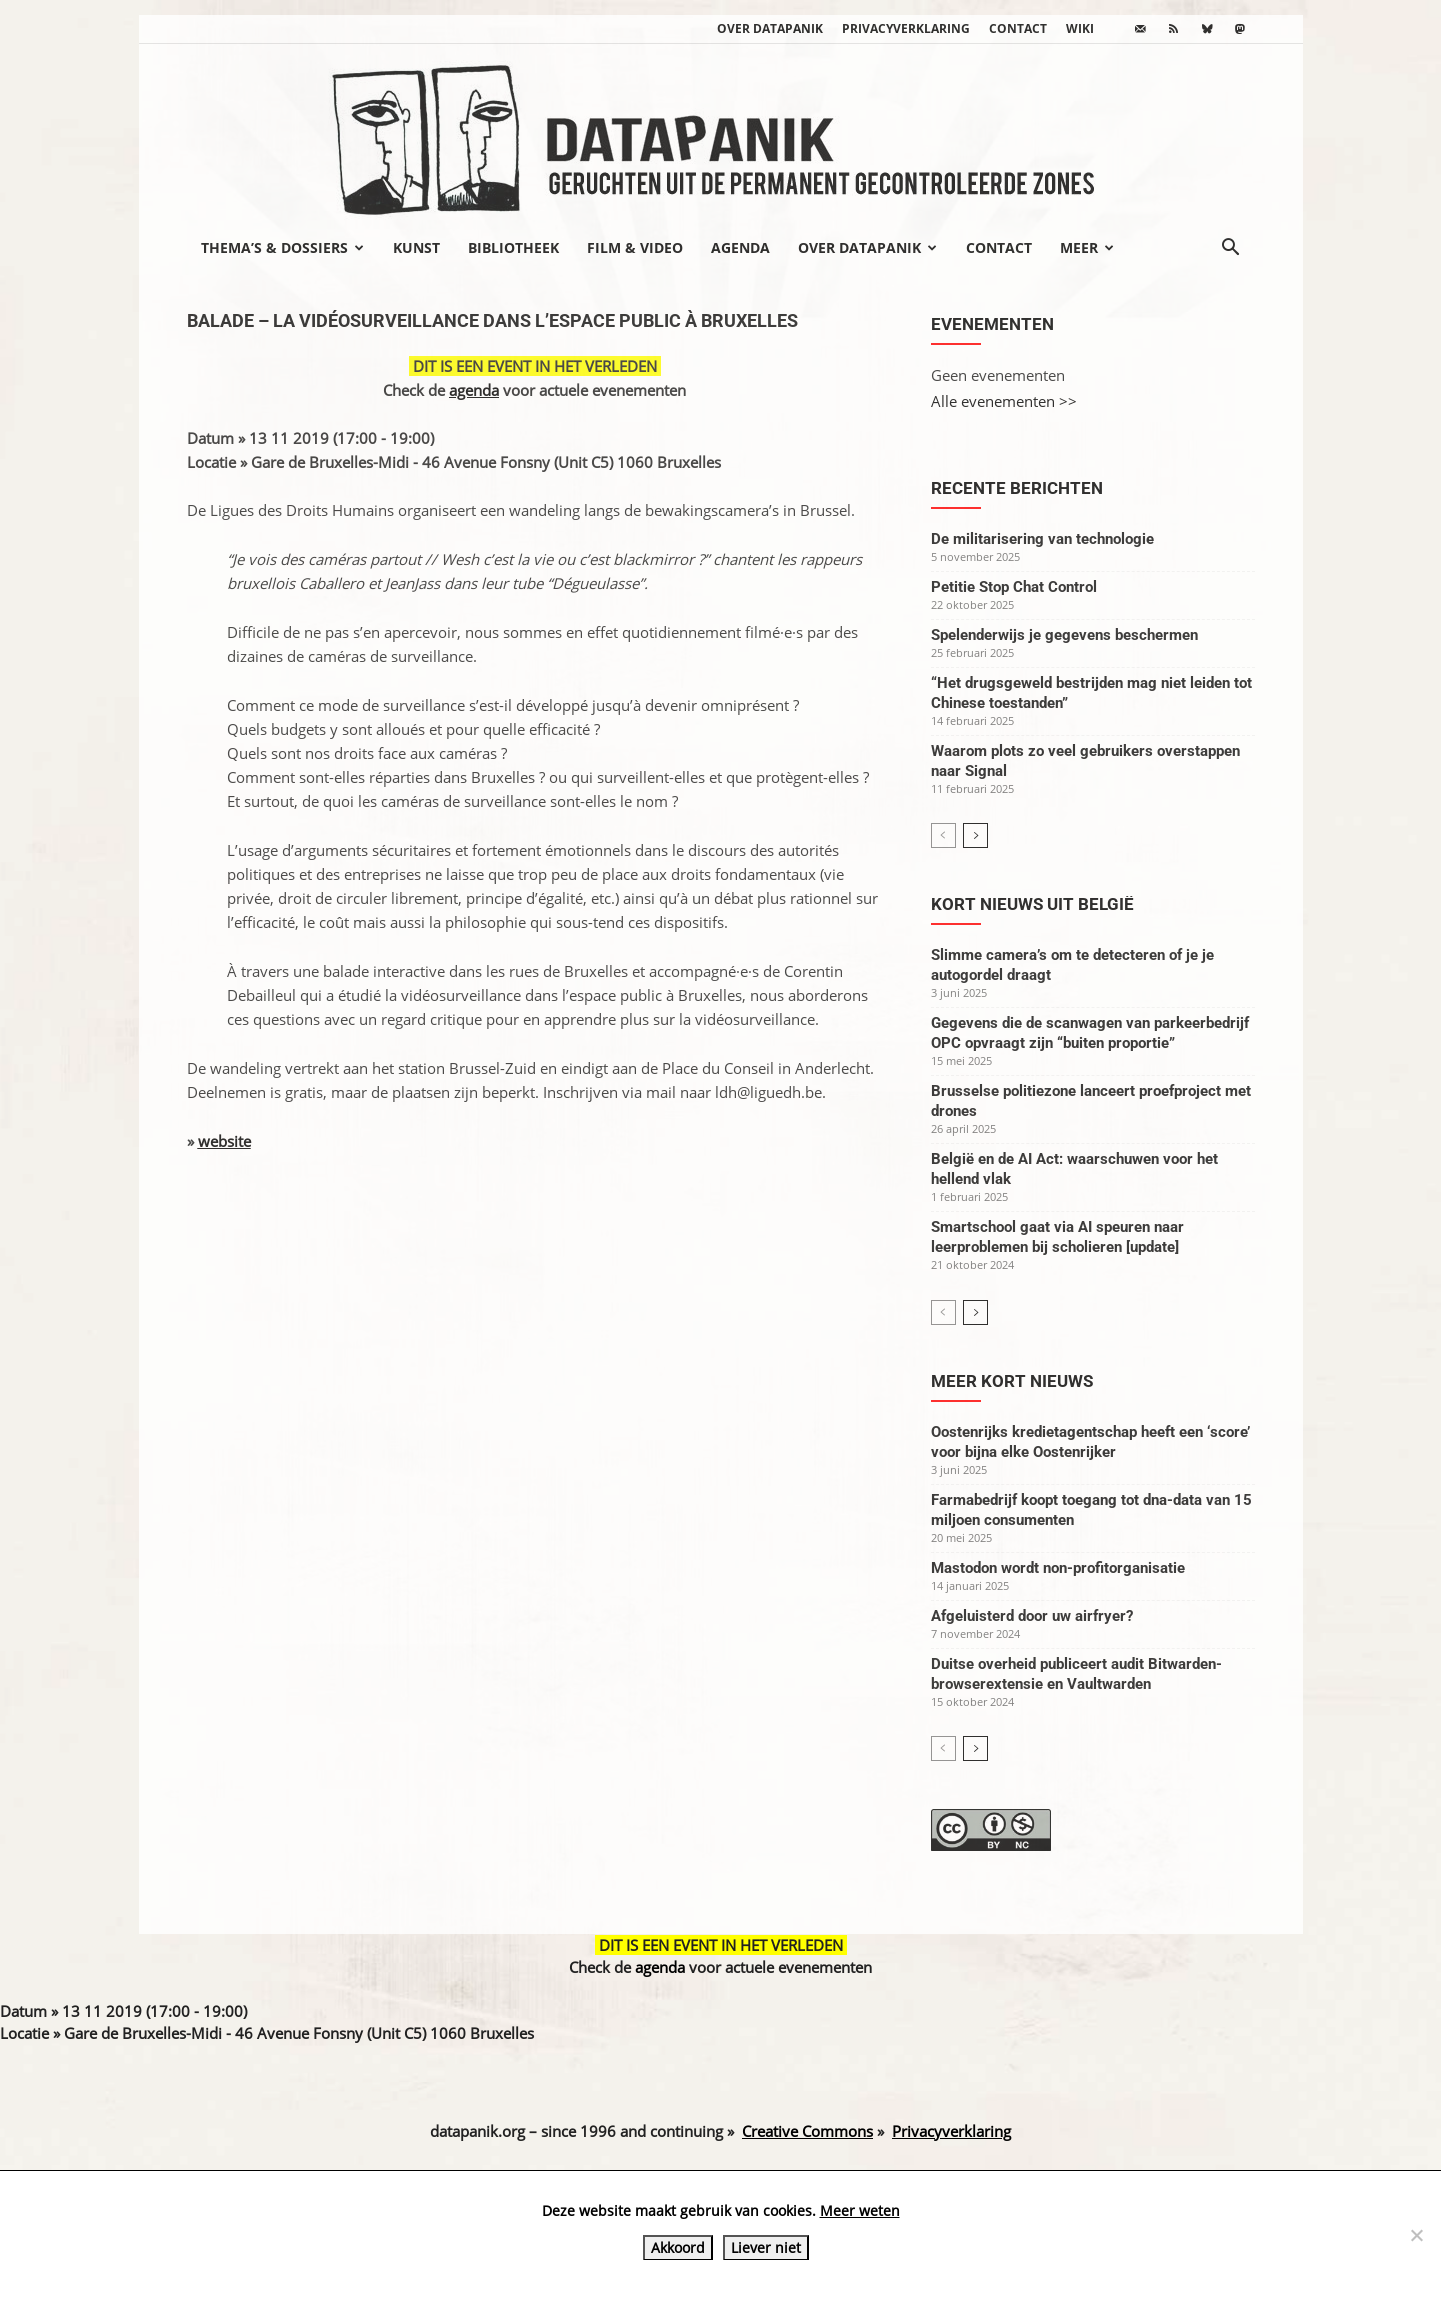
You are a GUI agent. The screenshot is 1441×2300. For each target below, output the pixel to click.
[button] (1231, 249)
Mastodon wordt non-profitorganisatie (1058, 1568)
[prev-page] (943, 835)
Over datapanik (770, 28)
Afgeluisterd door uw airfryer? (1032, 1616)
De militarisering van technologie (1042, 539)
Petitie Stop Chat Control (1014, 587)
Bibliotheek (513, 247)
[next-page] (975, 835)
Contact (1018, 28)
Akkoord (678, 2247)
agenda (474, 390)
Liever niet (766, 2247)
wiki (1080, 28)
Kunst (416, 247)
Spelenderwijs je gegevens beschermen (1064, 635)
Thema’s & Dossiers (282, 247)
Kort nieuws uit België (1032, 904)
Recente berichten (1017, 488)
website (224, 1141)
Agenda (740, 247)
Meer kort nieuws (1012, 1381)
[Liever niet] (1416, 2235)
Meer (1087, 247)
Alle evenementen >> (1004, 401)
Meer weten (860, 2210)
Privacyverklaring (906, 28)
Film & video (635, 247)
